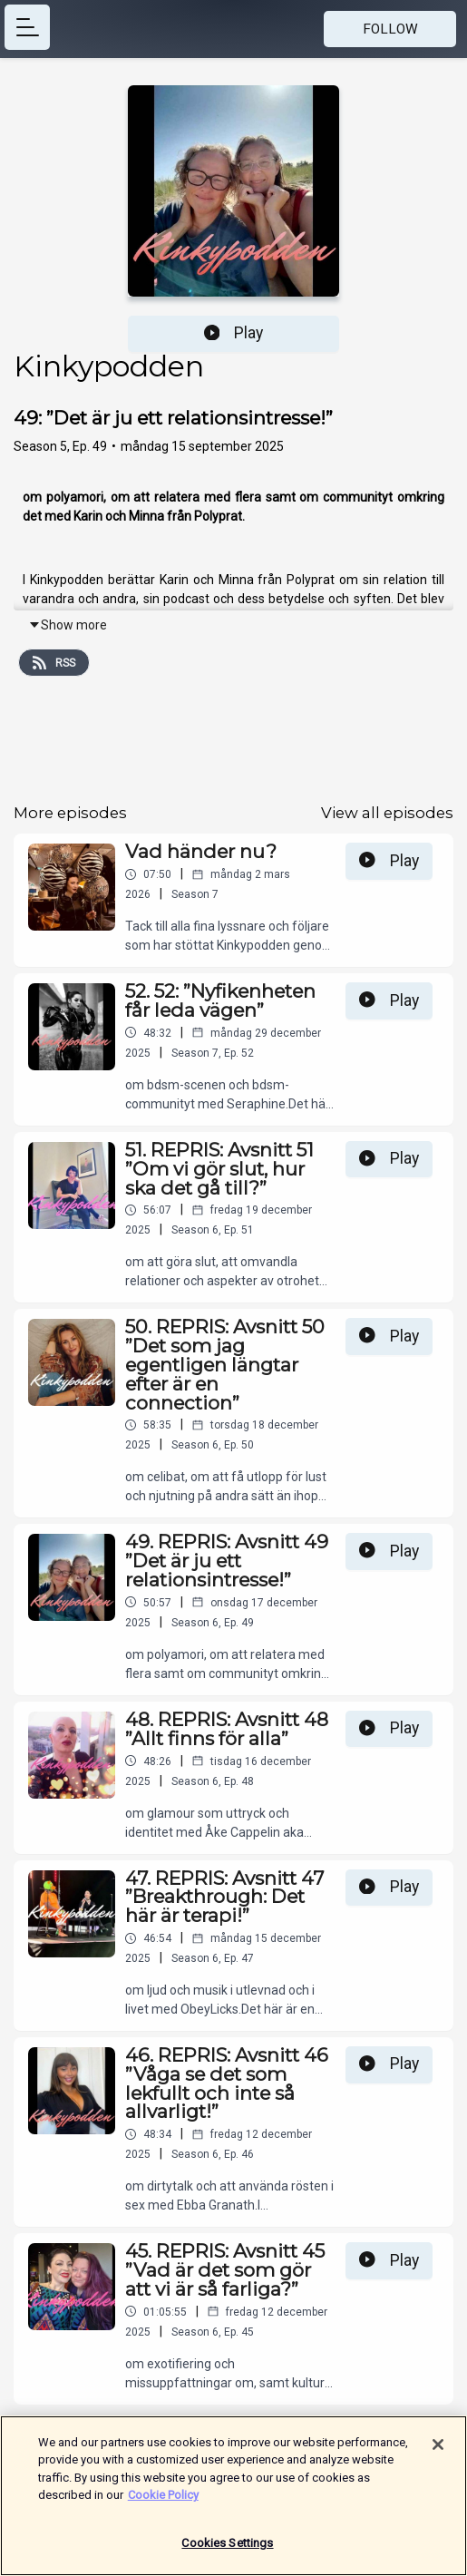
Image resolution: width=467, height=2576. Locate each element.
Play (234, 333)
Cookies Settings (227, 2552)
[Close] (438, 2454)
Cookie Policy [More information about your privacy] (163, 2504)
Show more (67, 625)
